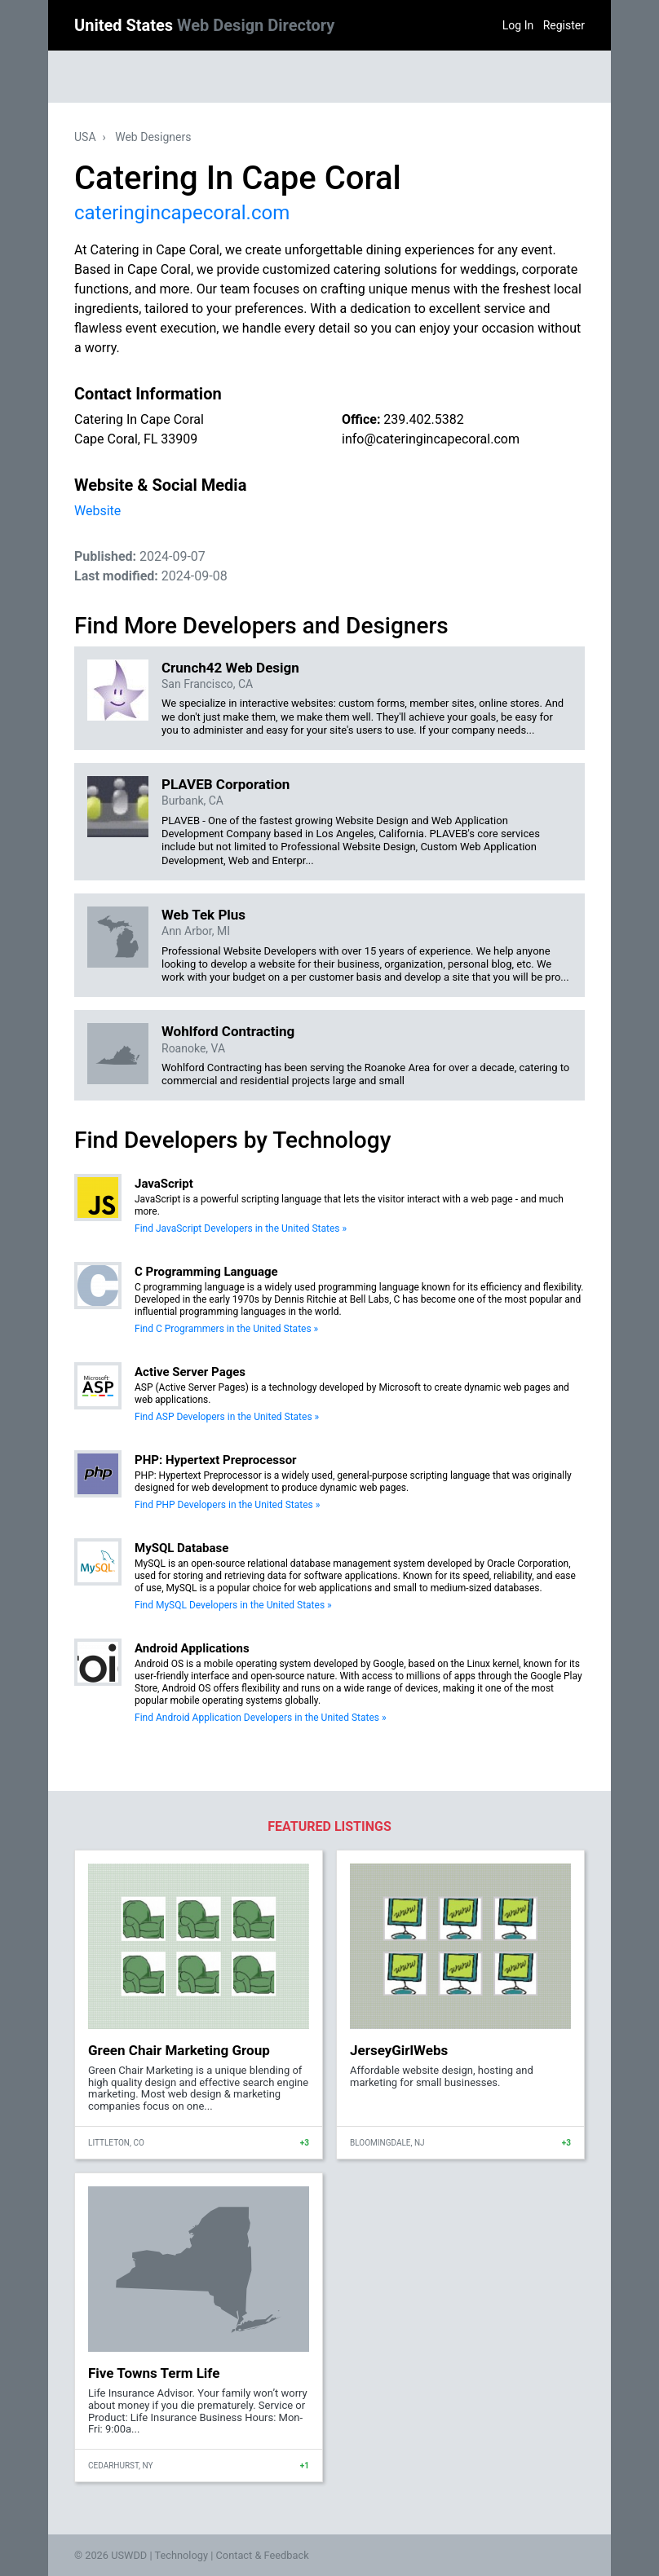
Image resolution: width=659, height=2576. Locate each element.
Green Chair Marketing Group (179, 2050)
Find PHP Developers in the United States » (227, 1505)
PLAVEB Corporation (225, 784)
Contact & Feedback (262, 2555)
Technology (181, 2555)
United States (204, 25)
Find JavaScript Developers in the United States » (241, 1228)
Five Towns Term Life (153, 2373)
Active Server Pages (190, 1372)
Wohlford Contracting (227, 1031)
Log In (517, 25)
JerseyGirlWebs (399, 2050)
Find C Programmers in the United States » (226, 1328)
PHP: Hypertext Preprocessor (216, 1460)
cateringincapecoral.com (182, 212)
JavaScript (164, 1183)
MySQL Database (181, 1548)
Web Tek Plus (203, 914)
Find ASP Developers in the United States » (227, 1417)
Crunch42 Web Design (230, 667)
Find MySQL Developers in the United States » (233, 1605)
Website (97, 510)
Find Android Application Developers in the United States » (261, 1717)
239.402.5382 (423, 419)
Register (564, 25)
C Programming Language (206, 1271)
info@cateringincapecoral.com (431, 439)
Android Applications (192, 1648)
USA (85, 136)
